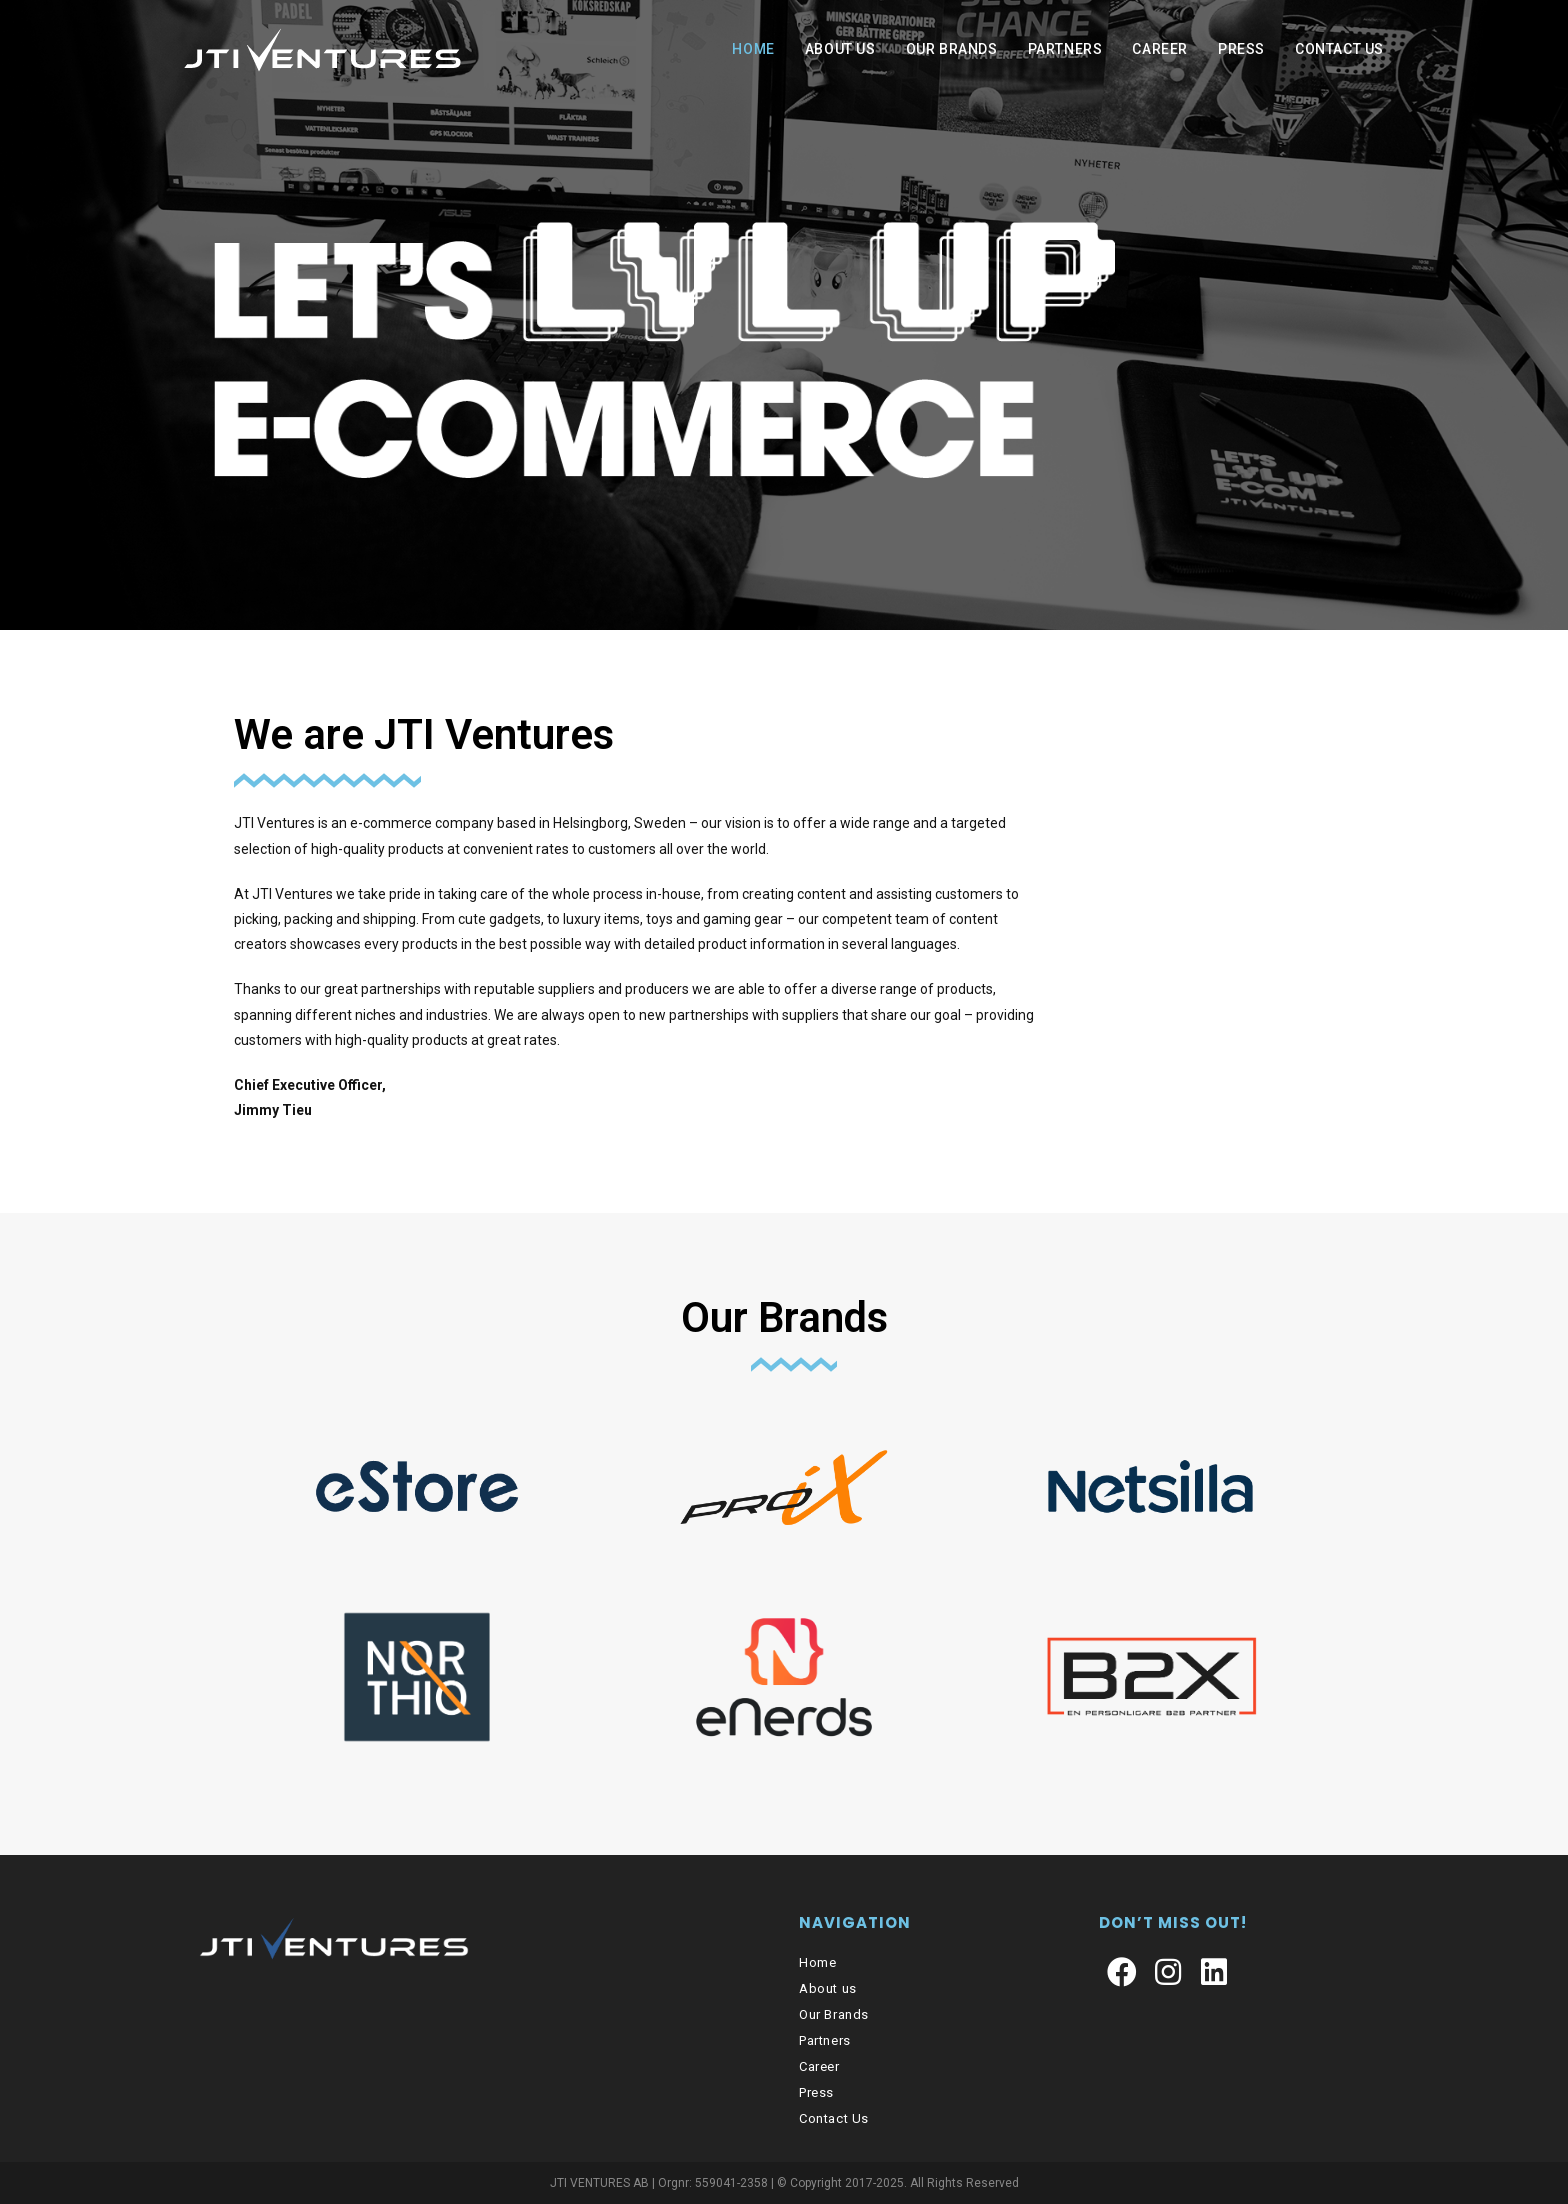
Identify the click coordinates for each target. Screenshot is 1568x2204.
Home (817, 1962)
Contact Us (834, 2118)
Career (819, 2066)
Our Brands (784, 1317)
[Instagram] (1168, 1973)
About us (828, 1988)
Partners (825, 2040)
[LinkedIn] (1214, 1973)
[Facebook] (1122, 1973)
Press (816, 2092)
